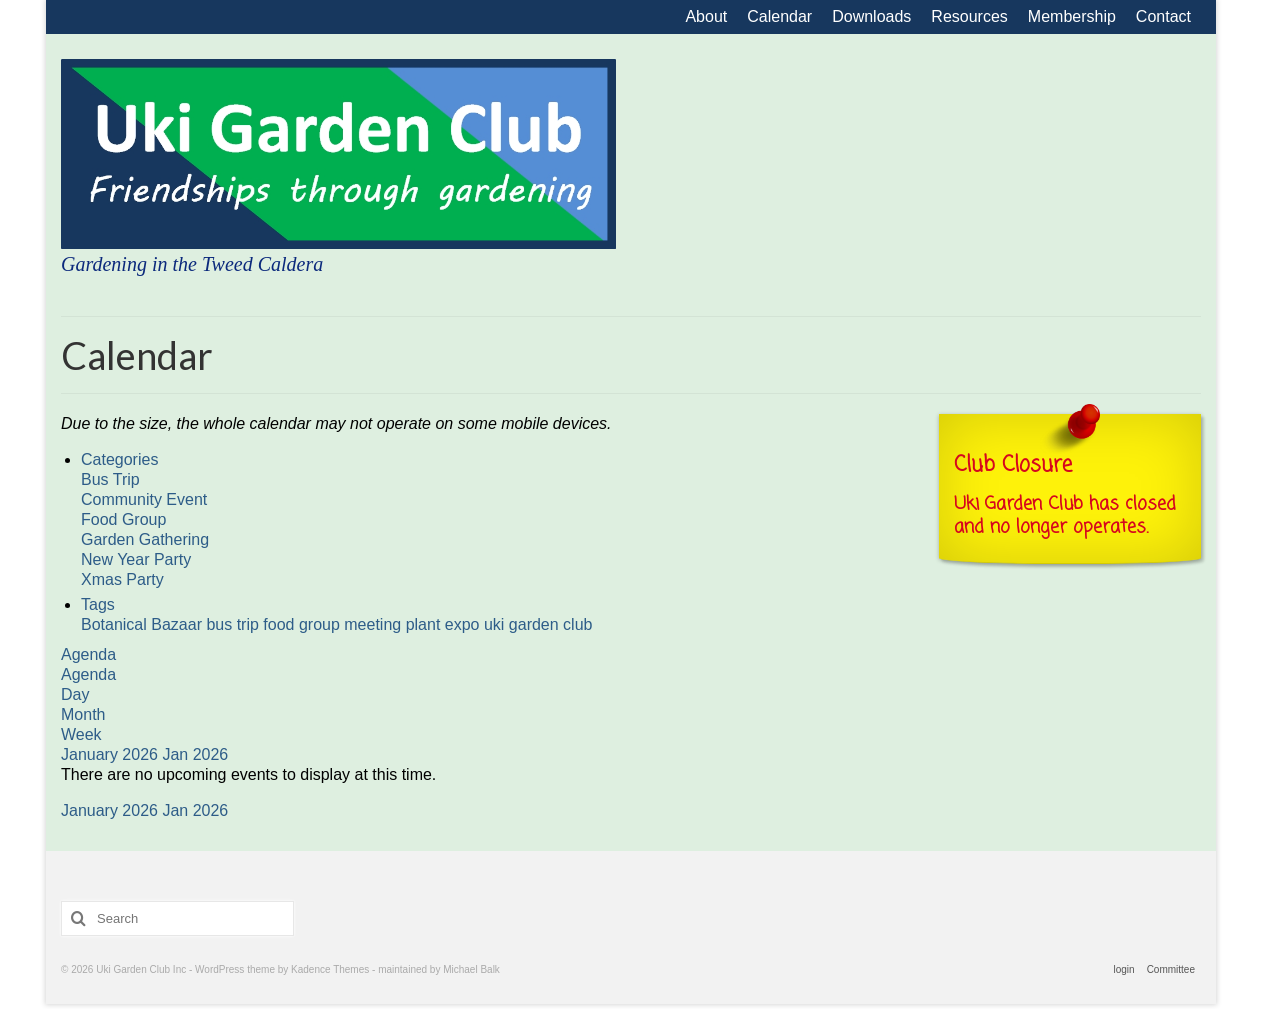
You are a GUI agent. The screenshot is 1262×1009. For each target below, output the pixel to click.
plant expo (445, 624)
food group (303, 624)
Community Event (144, 499)
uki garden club (538, 624)
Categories (119, 459)
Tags (98, 604)
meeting (374, 624)
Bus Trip (110, 479)
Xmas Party (122, 579)
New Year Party (136, 559)
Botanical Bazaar (143, 624)
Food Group (123, 519)
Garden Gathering (145, 539)
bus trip (234, 624)
